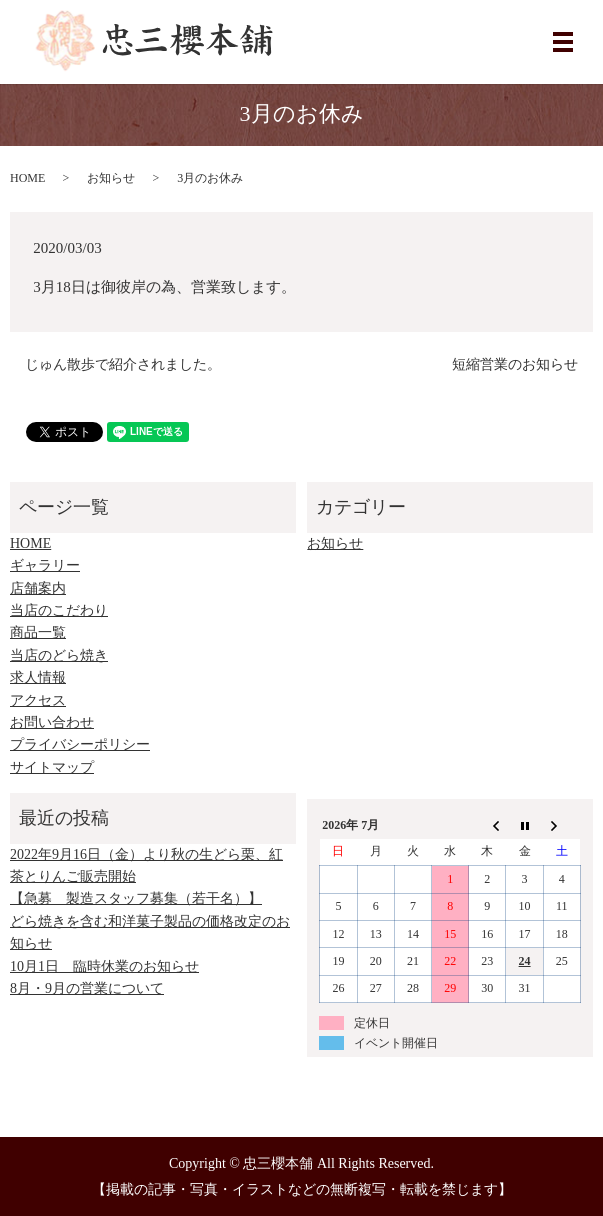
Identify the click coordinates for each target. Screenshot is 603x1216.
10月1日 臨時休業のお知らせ (104, 966)
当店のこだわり (59, 610)
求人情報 (38, 677)
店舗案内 (38, 588)
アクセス (38, 700)
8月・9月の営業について (87, 988)
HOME (27, 178)
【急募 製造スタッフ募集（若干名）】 (136, 898)
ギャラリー (45, 565)
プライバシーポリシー (80, 744)
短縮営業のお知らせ (515, 364)
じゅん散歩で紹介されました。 (123, 364)
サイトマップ (52, 767)
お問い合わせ (52, 722)
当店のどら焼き (59, 655)
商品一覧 (38, 632)
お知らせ (111, 178)
